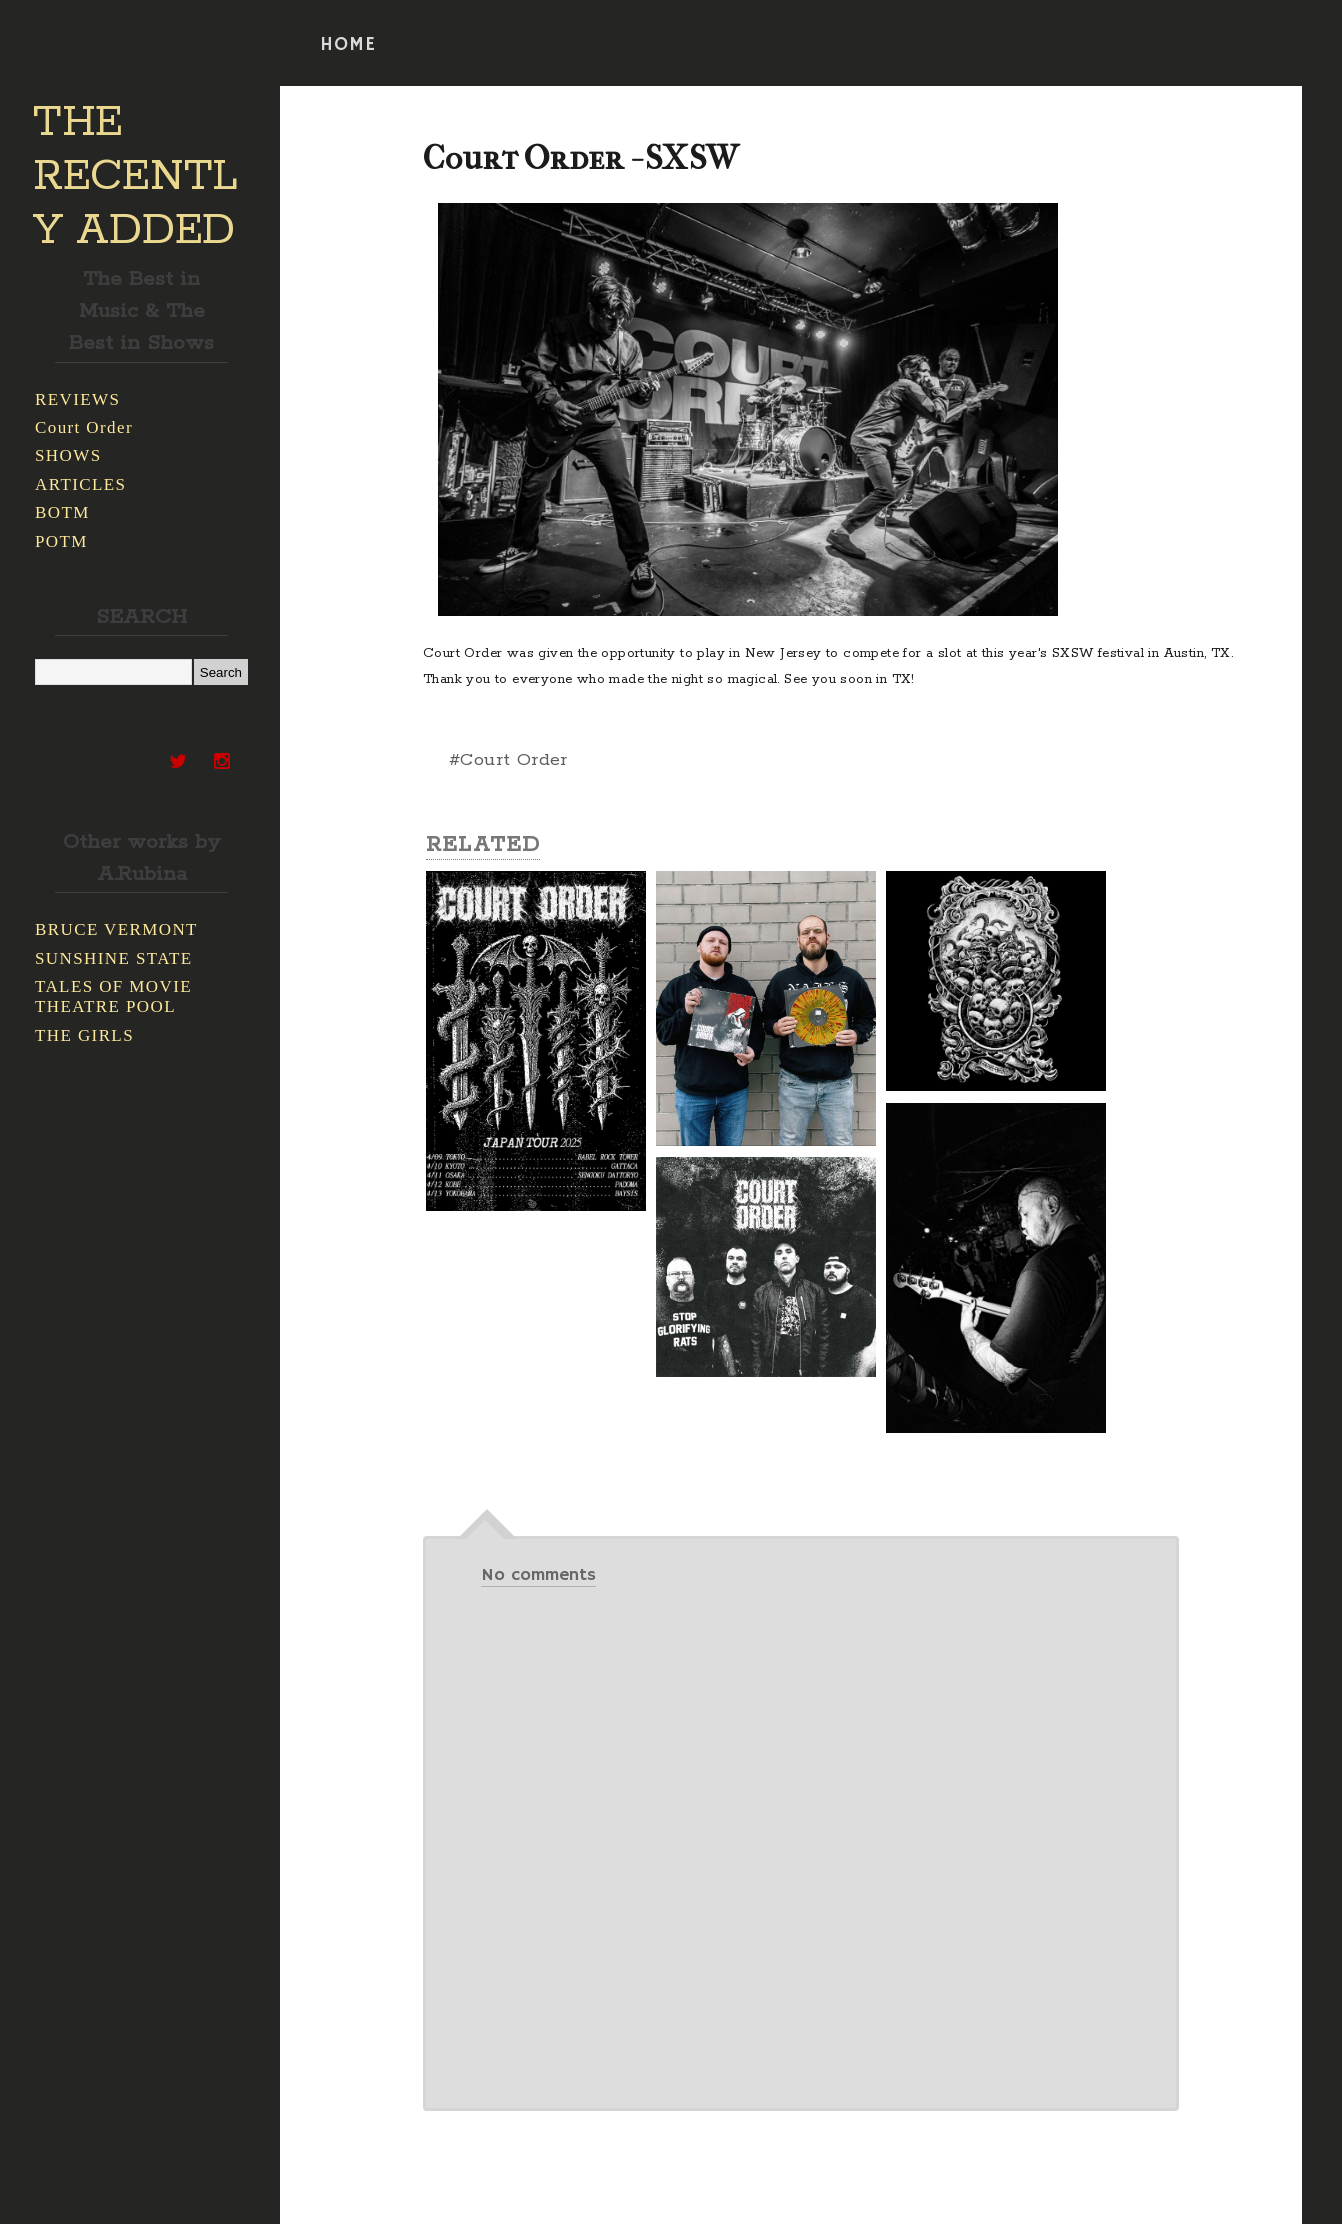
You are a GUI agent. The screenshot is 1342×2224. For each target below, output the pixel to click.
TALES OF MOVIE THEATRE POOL (113, 996)
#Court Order (508, 760)
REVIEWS (77, 399)
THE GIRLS (84, 1035)
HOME (348, 45)
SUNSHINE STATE (114, 958)
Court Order (84, 427)
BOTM (62, 512)
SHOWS (68, 455)
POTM (61, 541)
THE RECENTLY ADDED (135, 177)
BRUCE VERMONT (116, 929)
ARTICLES (80, 484)
